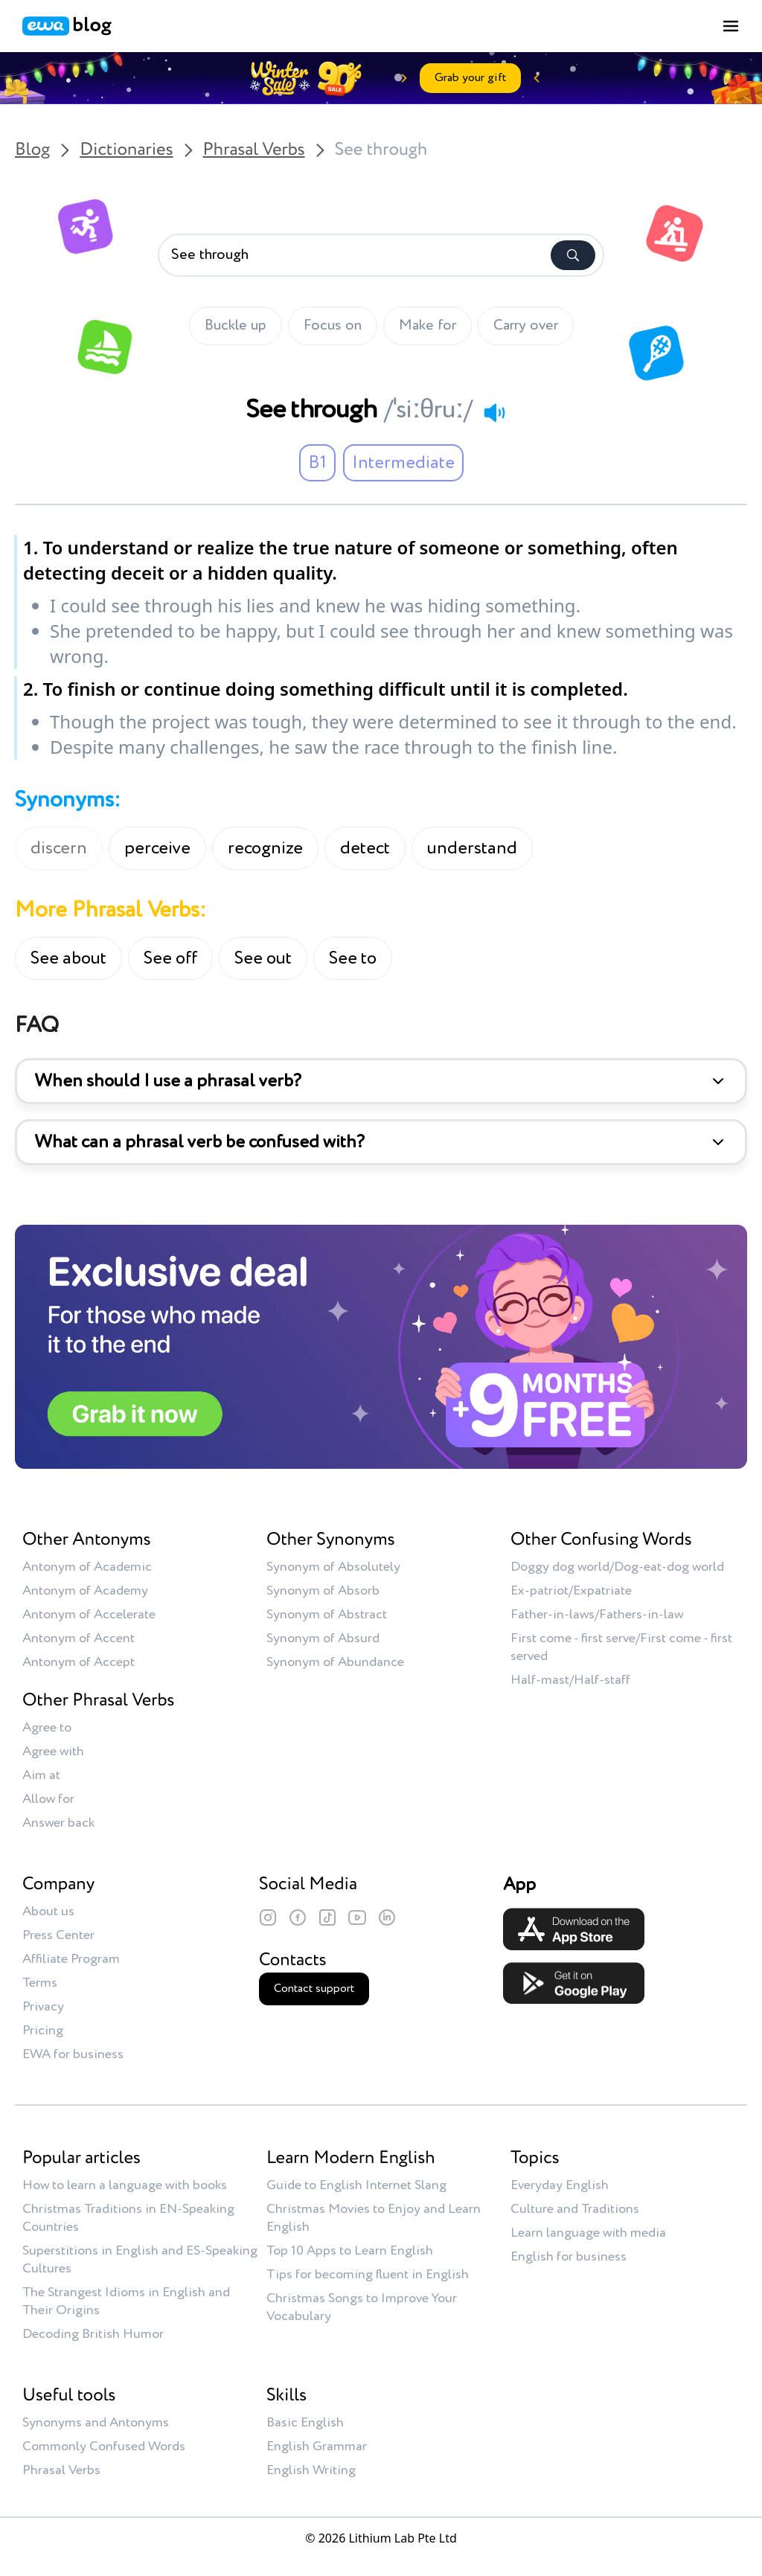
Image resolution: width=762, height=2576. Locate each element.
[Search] (573, 255)
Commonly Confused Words (103, 2446)
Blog (32, 150)
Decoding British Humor (93, 2334)
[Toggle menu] (731, 26)
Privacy (43, 2006)
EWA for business (73, 2054)
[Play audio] (494, 412)
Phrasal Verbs (254, 150)
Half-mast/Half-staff (570, 1680)
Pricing (42, 2030)
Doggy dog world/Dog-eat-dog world (617, 1567)
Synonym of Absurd (323, 1638)
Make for (427, 325)
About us (48, 1911)
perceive (157, 848)
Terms (39, 1983)
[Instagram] (268, 1917)
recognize (265, 848)
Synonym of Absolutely (333, 1567)
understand (472, 848)
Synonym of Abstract (326, 1614)
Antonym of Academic (87, 1567)
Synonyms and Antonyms (95, 2422)
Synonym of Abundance (335, 1662)
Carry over (525, 325)
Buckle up (235, 325)
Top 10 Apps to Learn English (349, 2251)
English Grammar (316, 2446)
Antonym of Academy (85, 1591)
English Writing (311, 2470)
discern (59, 848)
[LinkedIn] (387, 1917)
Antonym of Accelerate (89, 1614)
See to (353, 958)
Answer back (58, 1823)
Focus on (333, 325)
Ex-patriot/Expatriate (571, 1591)
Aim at (41, 1775)
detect (365, 848)
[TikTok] (327, 1917)
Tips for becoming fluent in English (367, 2274)
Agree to (46, 1727)
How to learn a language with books (124, 2185)
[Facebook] (298, 1917)
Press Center (58, 1935)
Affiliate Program (71, 1959)
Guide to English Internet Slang (356, 2185)
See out (263, 958)
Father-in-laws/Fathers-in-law (596, 1614)
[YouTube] (357, 1917)
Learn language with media (588, 2233)
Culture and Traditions (574, 2209)
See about (68, 958)
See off (170, 958)
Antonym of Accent (78, 1638)
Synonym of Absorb (323, 1591)
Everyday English (559, 2185)
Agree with (53, 1751)
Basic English (305, 2422)
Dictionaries (126, 150)
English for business (568, 2256)
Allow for (48, 1799)
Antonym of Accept (78, 1662)
